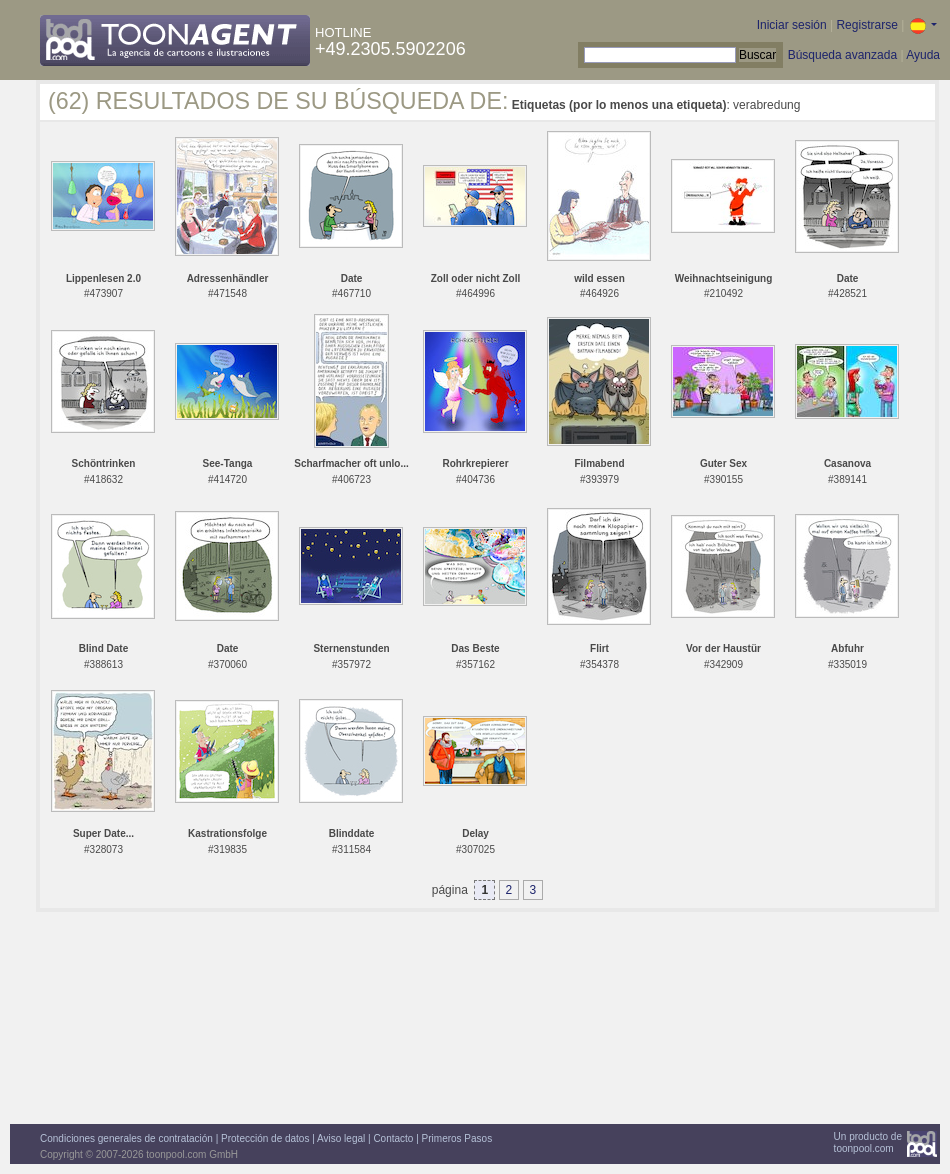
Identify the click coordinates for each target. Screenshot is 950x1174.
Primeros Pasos (457, 1138)
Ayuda (923, 55)
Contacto (393, 1138)
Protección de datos (265, 1138)
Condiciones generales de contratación (126, 1138)
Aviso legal (341, 1138)
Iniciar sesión (792, 25)
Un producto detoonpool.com (868, 1142)
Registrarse (866, 25)
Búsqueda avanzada (842, 55)
